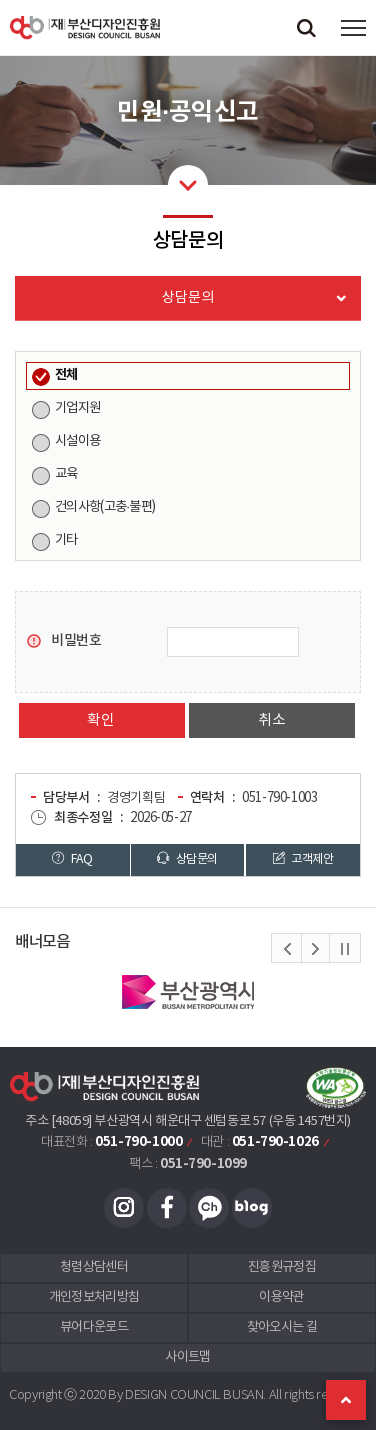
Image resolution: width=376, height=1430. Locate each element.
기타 (66, 540)
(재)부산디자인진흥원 (85, 27)
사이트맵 (187, 1357)
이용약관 (281, 1297)
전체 (66, 375)
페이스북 (167, 1208)
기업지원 (77, 408)
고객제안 (303, 859)
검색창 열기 (306, 27)
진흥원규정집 (282, 1267)
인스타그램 (124, 1208)
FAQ (72, 859)
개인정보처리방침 (94, 1297)
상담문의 (187, 859)
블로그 (252, 1208)
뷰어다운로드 (94, 1327)
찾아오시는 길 (282, 1327)
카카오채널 (209, 1208)
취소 (271, 720)
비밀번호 (76, 640)
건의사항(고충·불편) (105, 507)
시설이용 (77, 441)
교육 (66, 474)
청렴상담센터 (94, 1267)
